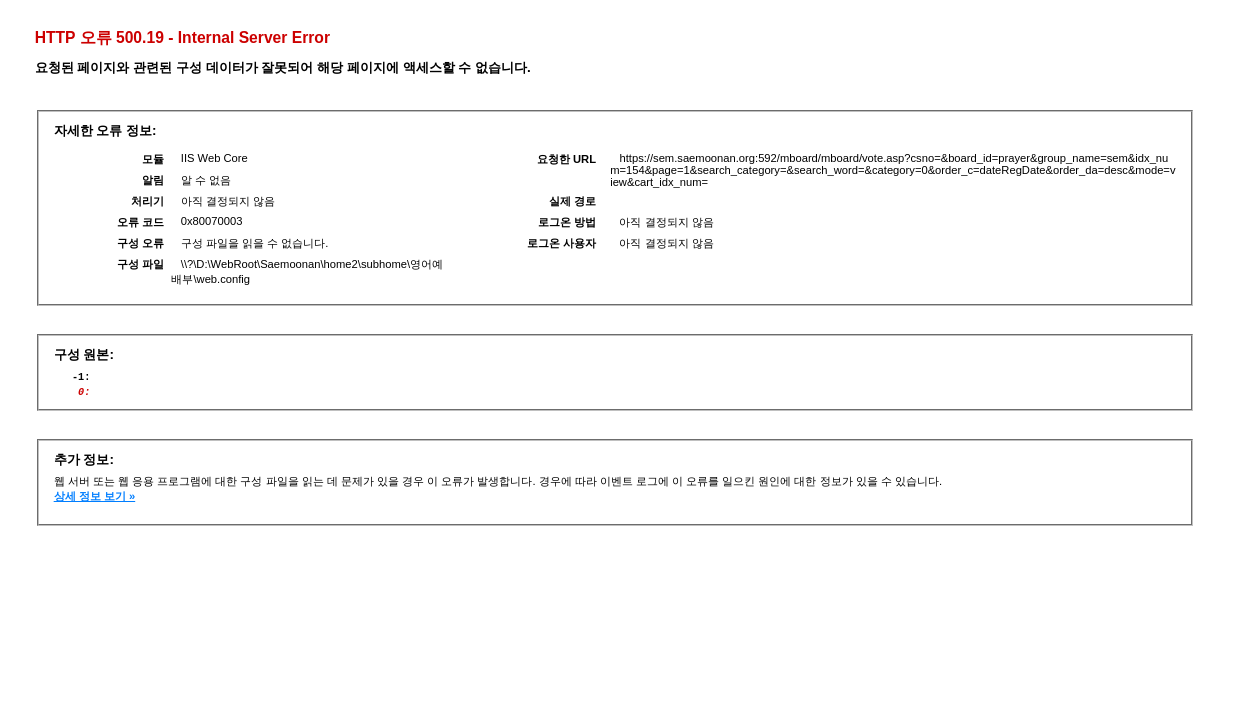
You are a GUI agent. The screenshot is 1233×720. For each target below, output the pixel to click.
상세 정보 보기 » (95, 502)
